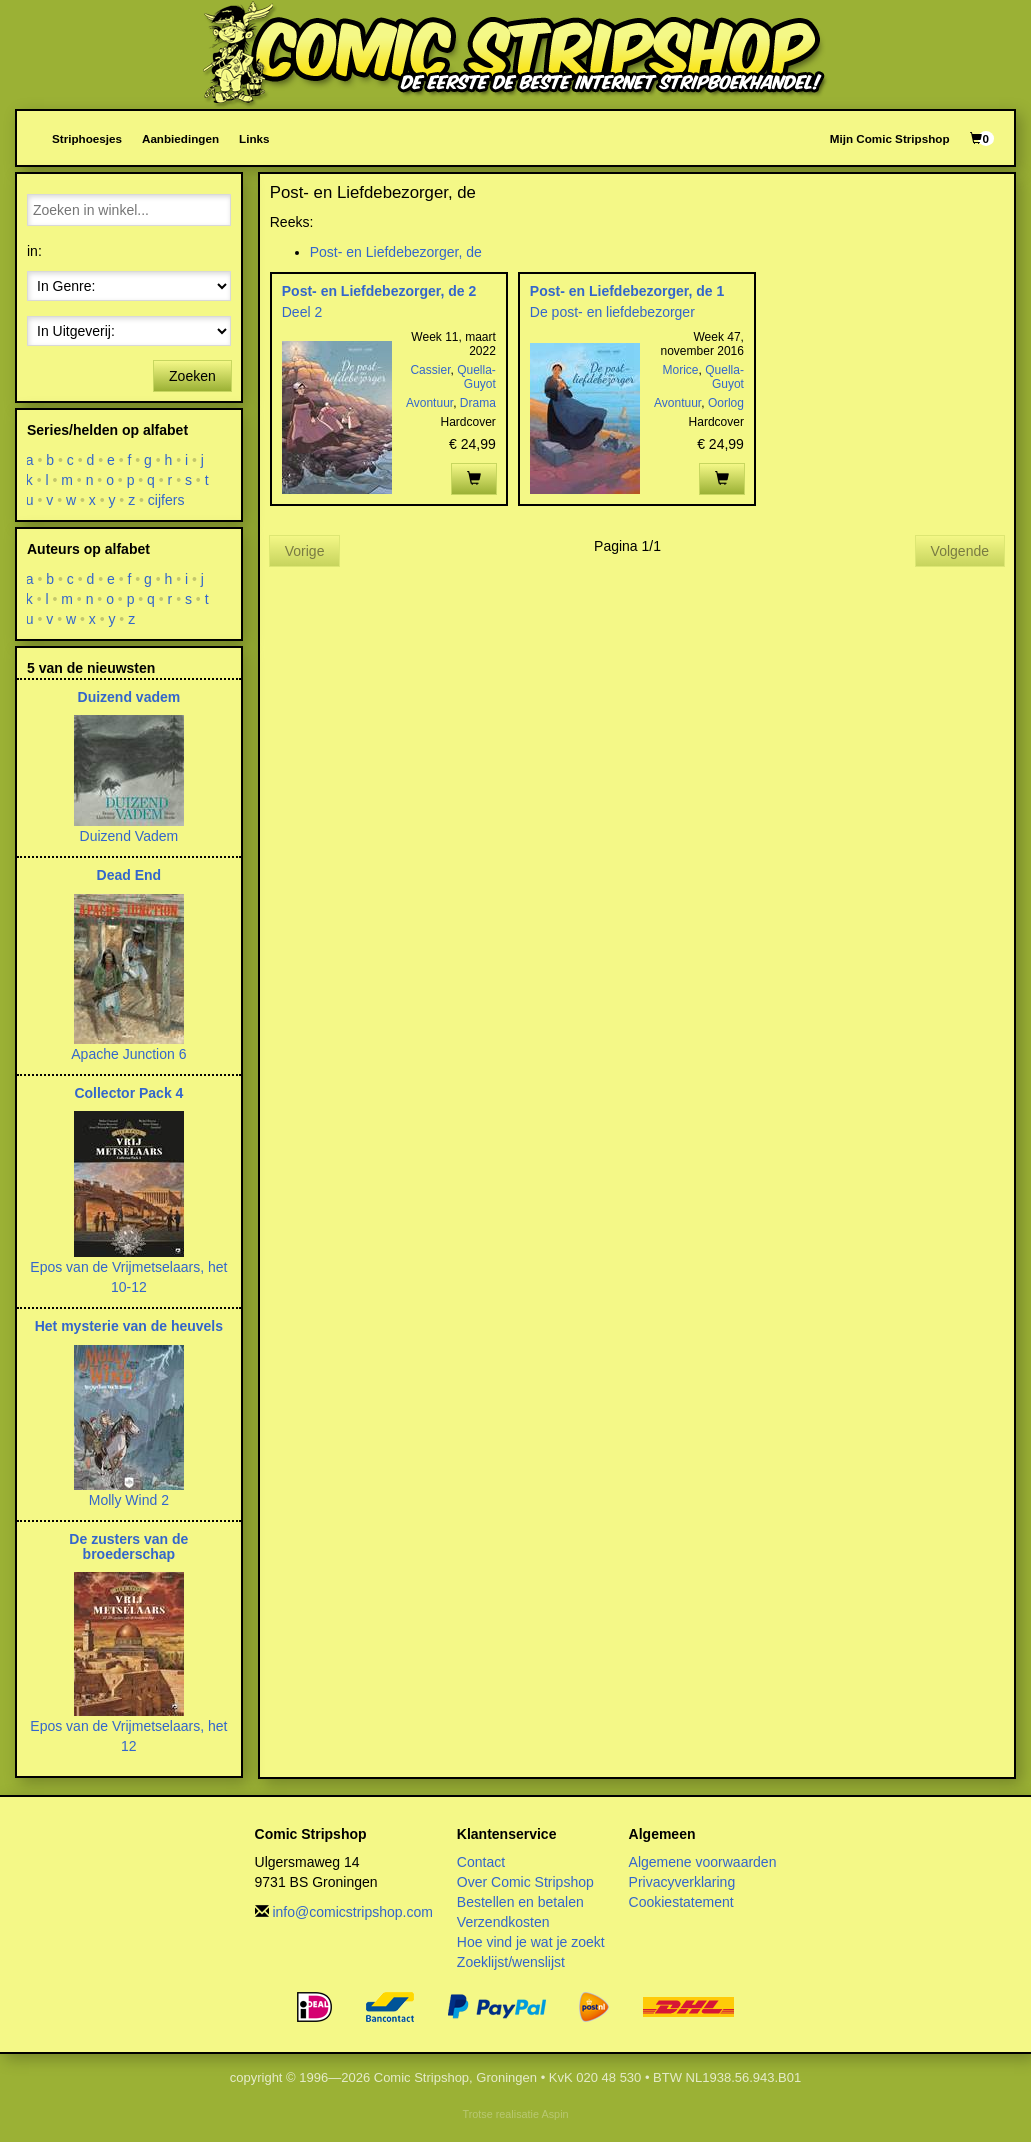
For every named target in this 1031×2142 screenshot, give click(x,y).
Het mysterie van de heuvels (129, 1326)
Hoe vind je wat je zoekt (531, 1942)
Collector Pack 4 (128, 1093)
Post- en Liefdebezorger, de (396, 252)
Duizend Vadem (129, 836)
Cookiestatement (681, 1902)
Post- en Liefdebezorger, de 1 (627, 291)
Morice (681, 370)
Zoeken (192, 376)
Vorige (305, 551)
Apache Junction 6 (128, 1054)
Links (254, 138)
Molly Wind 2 (129, 1500)
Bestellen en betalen (520, 1902)
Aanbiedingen (180, 138)
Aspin (554, 2114)
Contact (481, 1862)
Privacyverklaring (682, 1882)
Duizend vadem (129, 697)
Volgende (960, 551)
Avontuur (429, 403)
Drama (478, 403)
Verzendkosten (503, 1922)
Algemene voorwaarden (703, 1862)
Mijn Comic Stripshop (890, 138)
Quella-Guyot (476, 377)
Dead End (129, 875)
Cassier (430, 370)
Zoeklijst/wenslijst (511, 1962)
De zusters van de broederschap (128, 1546)
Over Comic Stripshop (525, 1882)
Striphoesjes (87, 138)
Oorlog (726, 403)
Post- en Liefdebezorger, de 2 (379, 291)
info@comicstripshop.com (352, 1912)
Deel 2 (302, 312)
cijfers (166, 500)
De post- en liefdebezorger (612, 312)
